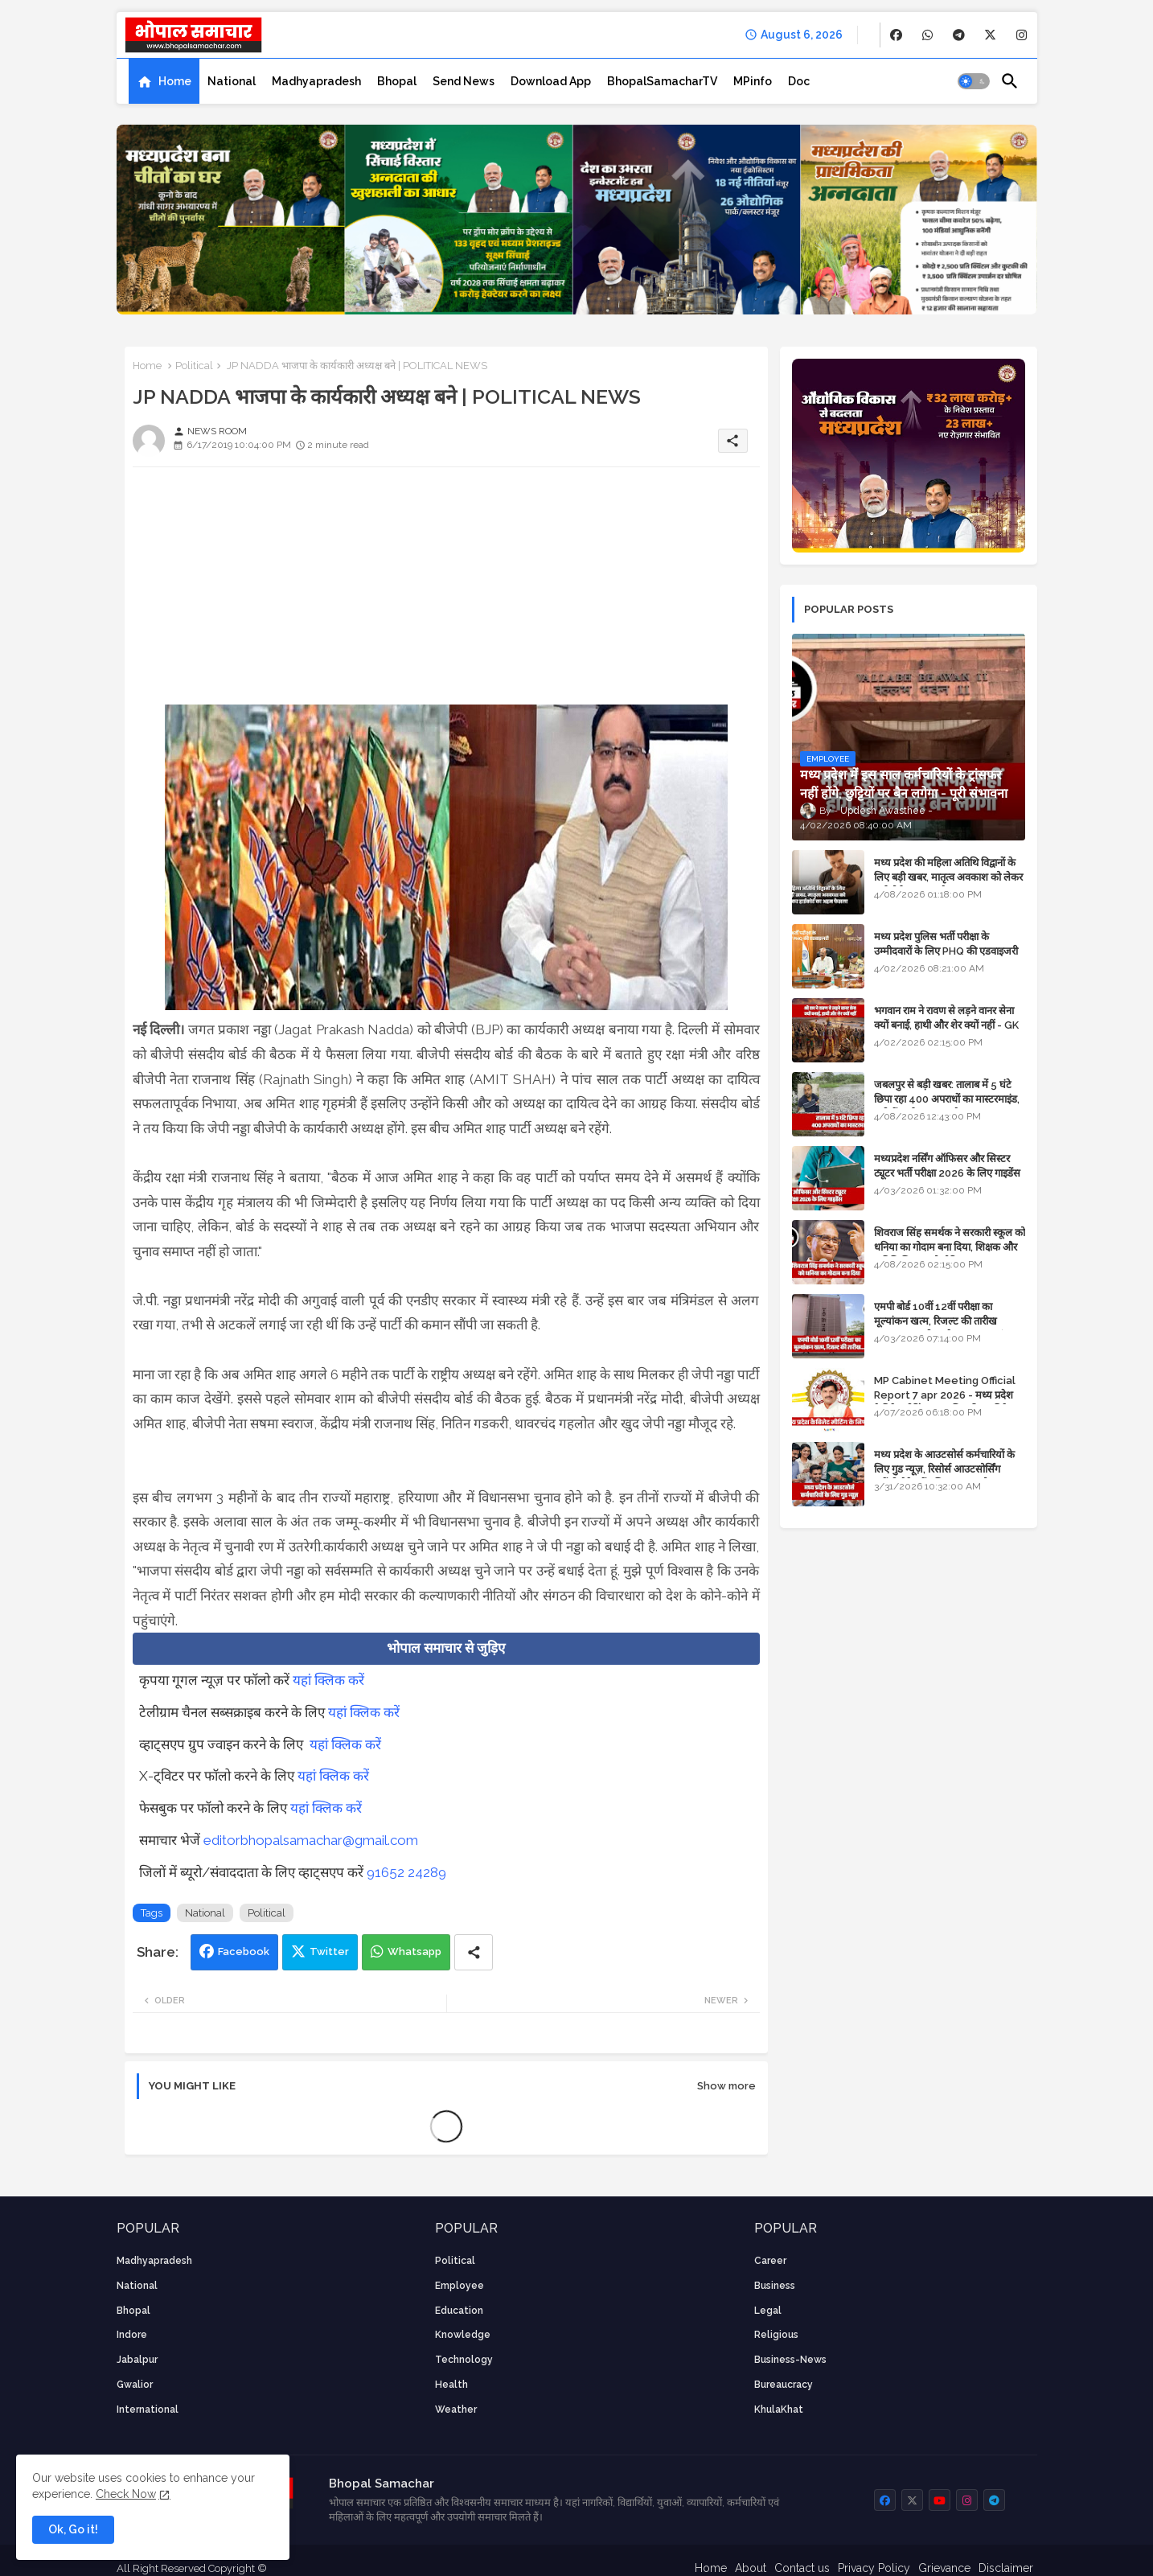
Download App (551, 81)
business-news (790, 2359)
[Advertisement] (446, 592)
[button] (974, 81)
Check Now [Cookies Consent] (126, 2494)
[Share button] (473, 1952)
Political (194, 365)
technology (464, 2359)
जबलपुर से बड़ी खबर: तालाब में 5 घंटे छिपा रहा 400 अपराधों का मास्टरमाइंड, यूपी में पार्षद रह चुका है (947, 1099)
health (451, 2384)
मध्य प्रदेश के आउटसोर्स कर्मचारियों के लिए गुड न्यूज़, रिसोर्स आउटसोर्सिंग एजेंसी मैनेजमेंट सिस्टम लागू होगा (944, 1468)
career (770, 2260)
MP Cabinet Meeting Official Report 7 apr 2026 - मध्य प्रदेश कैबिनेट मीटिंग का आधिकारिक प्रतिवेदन (946, 1394)
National (231, 81)
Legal (768, 2310)
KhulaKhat (778, 2409)
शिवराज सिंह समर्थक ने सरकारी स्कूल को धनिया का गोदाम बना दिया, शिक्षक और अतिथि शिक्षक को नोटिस (949, 1246)
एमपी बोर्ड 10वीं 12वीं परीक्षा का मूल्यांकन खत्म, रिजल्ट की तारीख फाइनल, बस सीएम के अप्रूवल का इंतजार (949, 1320)
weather (456, 2409)
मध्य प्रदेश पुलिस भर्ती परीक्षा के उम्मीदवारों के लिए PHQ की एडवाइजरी (946, 944)
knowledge (462, 2334)
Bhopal (396, 81)
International (147, 2409)
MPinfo (752, 81)
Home (174, 81)
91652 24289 (406, 1872)
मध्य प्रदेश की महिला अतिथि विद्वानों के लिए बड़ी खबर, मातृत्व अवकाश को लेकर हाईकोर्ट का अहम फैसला (948, 877)
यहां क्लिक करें (328, 1680)
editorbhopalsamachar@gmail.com (310, 1840)
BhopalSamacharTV (662, 81)
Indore (132, 2334)
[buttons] (896, 35)
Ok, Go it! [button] (73, 2529)
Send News (463, 81)
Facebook (243, 1951)
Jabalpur (137, 2359)
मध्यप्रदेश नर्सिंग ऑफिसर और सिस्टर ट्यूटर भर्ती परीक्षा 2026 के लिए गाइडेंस (947, 1165)
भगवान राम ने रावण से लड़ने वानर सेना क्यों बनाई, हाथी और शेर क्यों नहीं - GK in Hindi (946, 1025)
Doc (799, 81)
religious (776, 2334)
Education (459, 2310)
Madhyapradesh (316, 81)
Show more (726, 2086)
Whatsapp (414, 1951)
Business (774, 2285)
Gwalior (135, 2384)
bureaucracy (783, 2384)
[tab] (164, 81)
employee (459, 2285)
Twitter (329, 1951)
